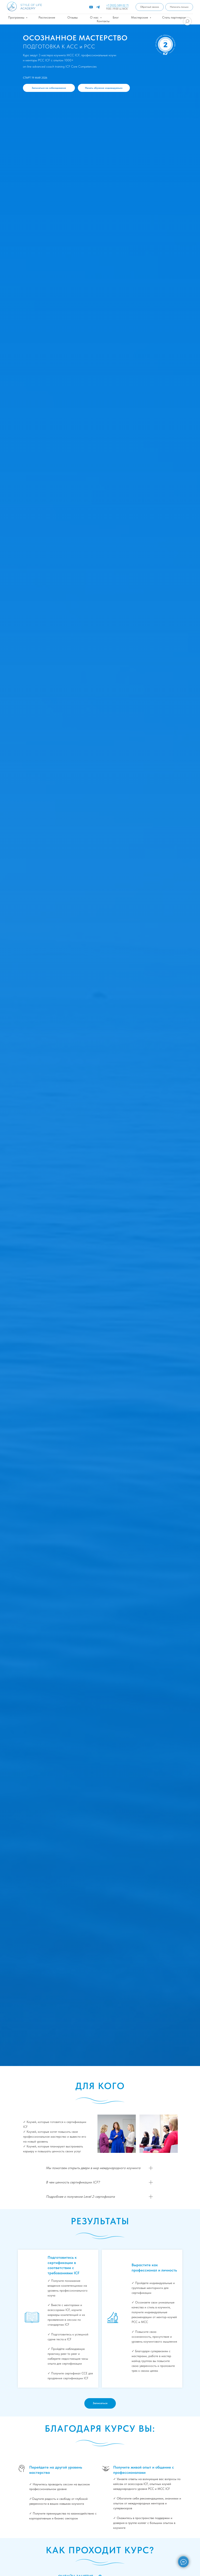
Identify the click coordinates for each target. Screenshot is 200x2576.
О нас (94, 17)
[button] (150, 7)
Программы (16, 17)
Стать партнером (174, 17)
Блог (116, 17)
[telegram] (98, 7)
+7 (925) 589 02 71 (117, 5)
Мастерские (140, 17)
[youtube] (91, 7)
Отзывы (72, 17)
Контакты (103, 21)
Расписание (46, 17)
